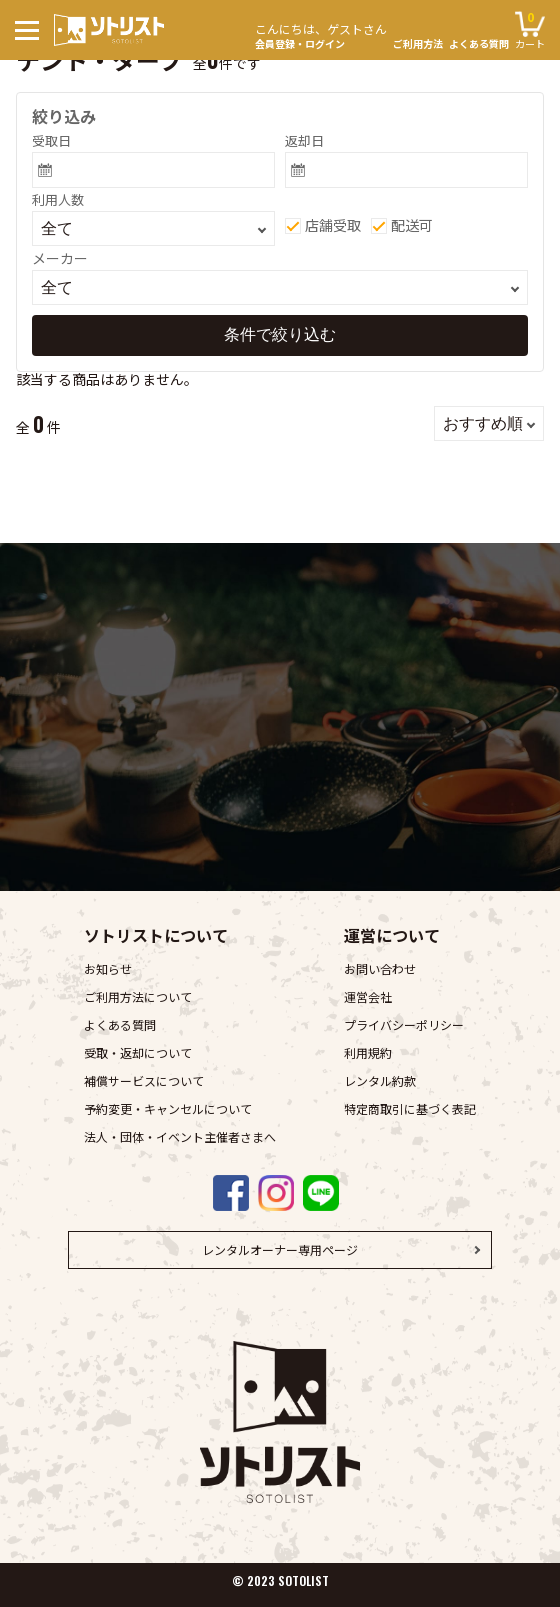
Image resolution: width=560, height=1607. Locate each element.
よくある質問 (479, 44)
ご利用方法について (138, 996)
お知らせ (108, 968)
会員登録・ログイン (321, 33)
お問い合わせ (380, 968)
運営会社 (368, 996)
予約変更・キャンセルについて (168, 1108)
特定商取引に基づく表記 (410, 1108)
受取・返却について (138, 1052)
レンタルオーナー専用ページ (280, 1249)
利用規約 (368, 1052)
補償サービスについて (144, 1080)
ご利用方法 (418, 44)
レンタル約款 (380, 1080)
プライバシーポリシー (404, 1024)
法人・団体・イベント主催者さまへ (180, 1136)
